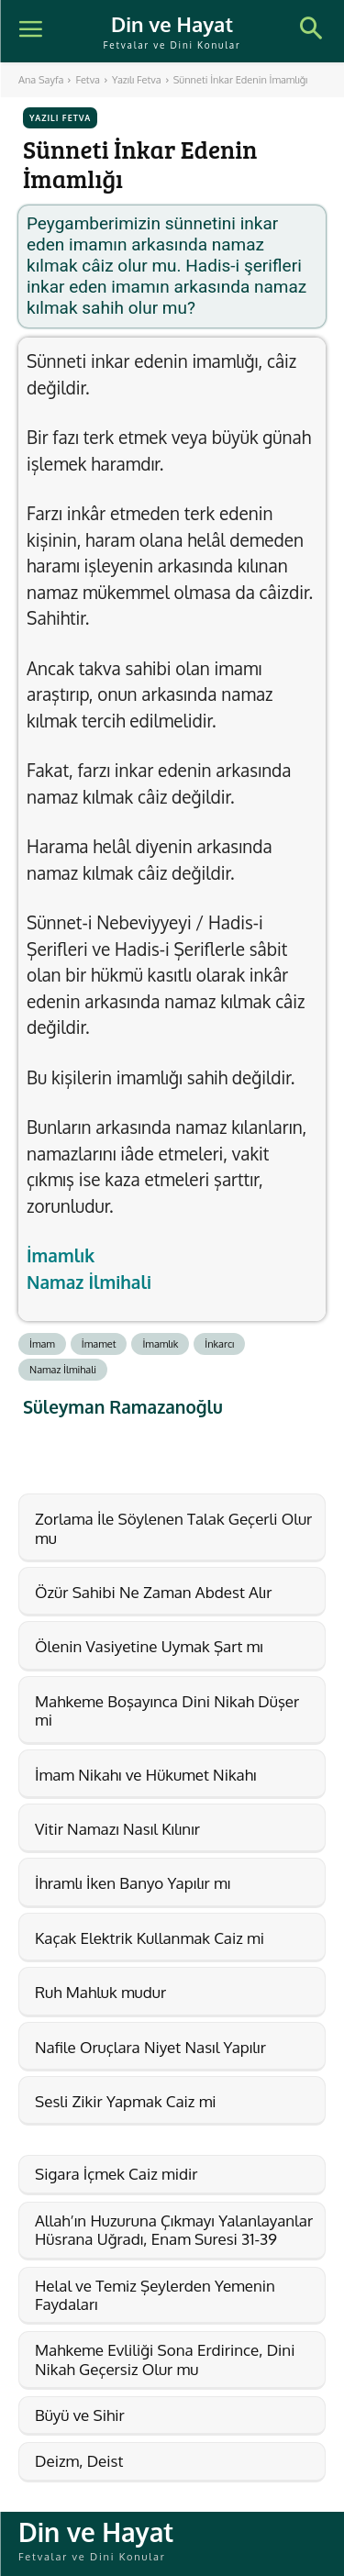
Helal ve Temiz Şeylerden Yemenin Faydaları (155, 2295)
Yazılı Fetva (136, 79)
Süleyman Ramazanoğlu (123, 1406)
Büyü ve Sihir (80, 2415)
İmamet (99, 1344)
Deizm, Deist (79, 2461)
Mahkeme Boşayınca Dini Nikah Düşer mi (167, 1710)
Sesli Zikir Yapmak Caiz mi (125, 2101)
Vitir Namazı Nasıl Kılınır (117, 1828)
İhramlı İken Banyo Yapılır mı (132, 1883)
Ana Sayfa (40, 79)
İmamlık (60, 1255)
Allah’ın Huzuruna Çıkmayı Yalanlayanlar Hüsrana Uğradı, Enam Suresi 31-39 (174, 2229)
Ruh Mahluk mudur (100, 1992)
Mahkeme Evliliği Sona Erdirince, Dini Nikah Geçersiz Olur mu (164, 2359)
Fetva (87, 79)
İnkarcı (219, 1344)
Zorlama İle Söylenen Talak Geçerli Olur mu (173, 1528)
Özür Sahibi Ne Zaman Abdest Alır (153, 1592)
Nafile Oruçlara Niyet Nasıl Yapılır (150, 2047)
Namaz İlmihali (89, 1282)
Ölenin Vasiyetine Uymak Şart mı (149, 1646)
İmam (42, 1344)
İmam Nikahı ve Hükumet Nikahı (145, 1774)
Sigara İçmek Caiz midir (116, 2173)
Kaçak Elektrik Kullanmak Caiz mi (149, 1938)
